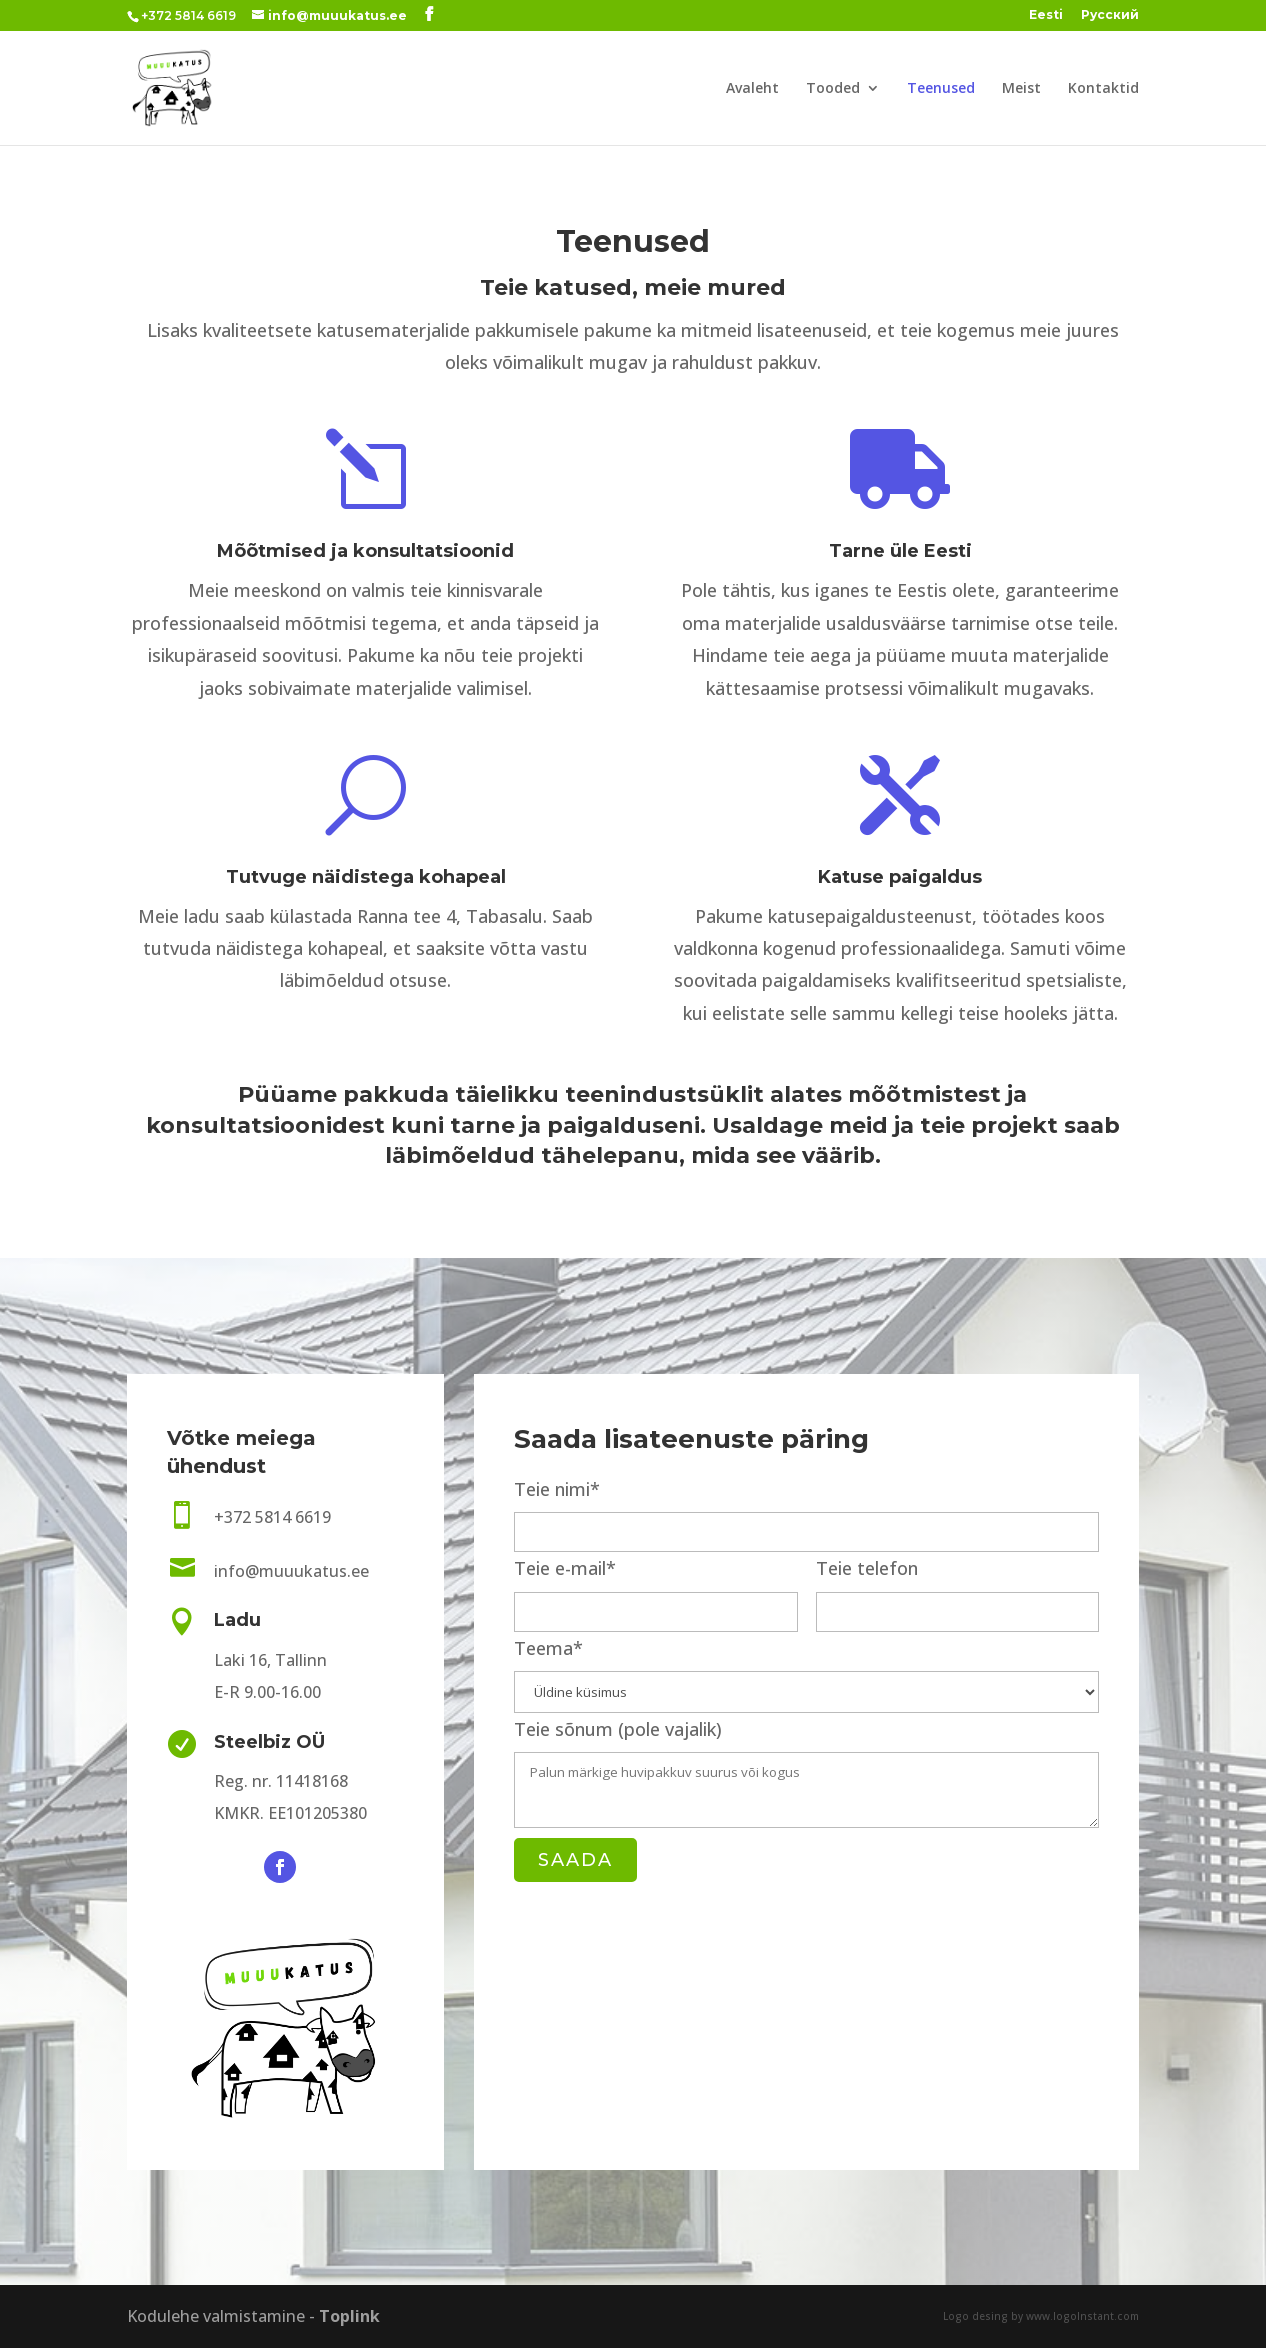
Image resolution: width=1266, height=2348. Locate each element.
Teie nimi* (806, 1509)
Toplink (349, 2316)
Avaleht (752, 89)
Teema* (806, 1669)
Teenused (941, 89)
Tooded (833, 89)
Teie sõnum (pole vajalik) (806, 1775)
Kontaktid (1103, 89)
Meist (1021, 89)
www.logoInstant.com (1082, 2316)
